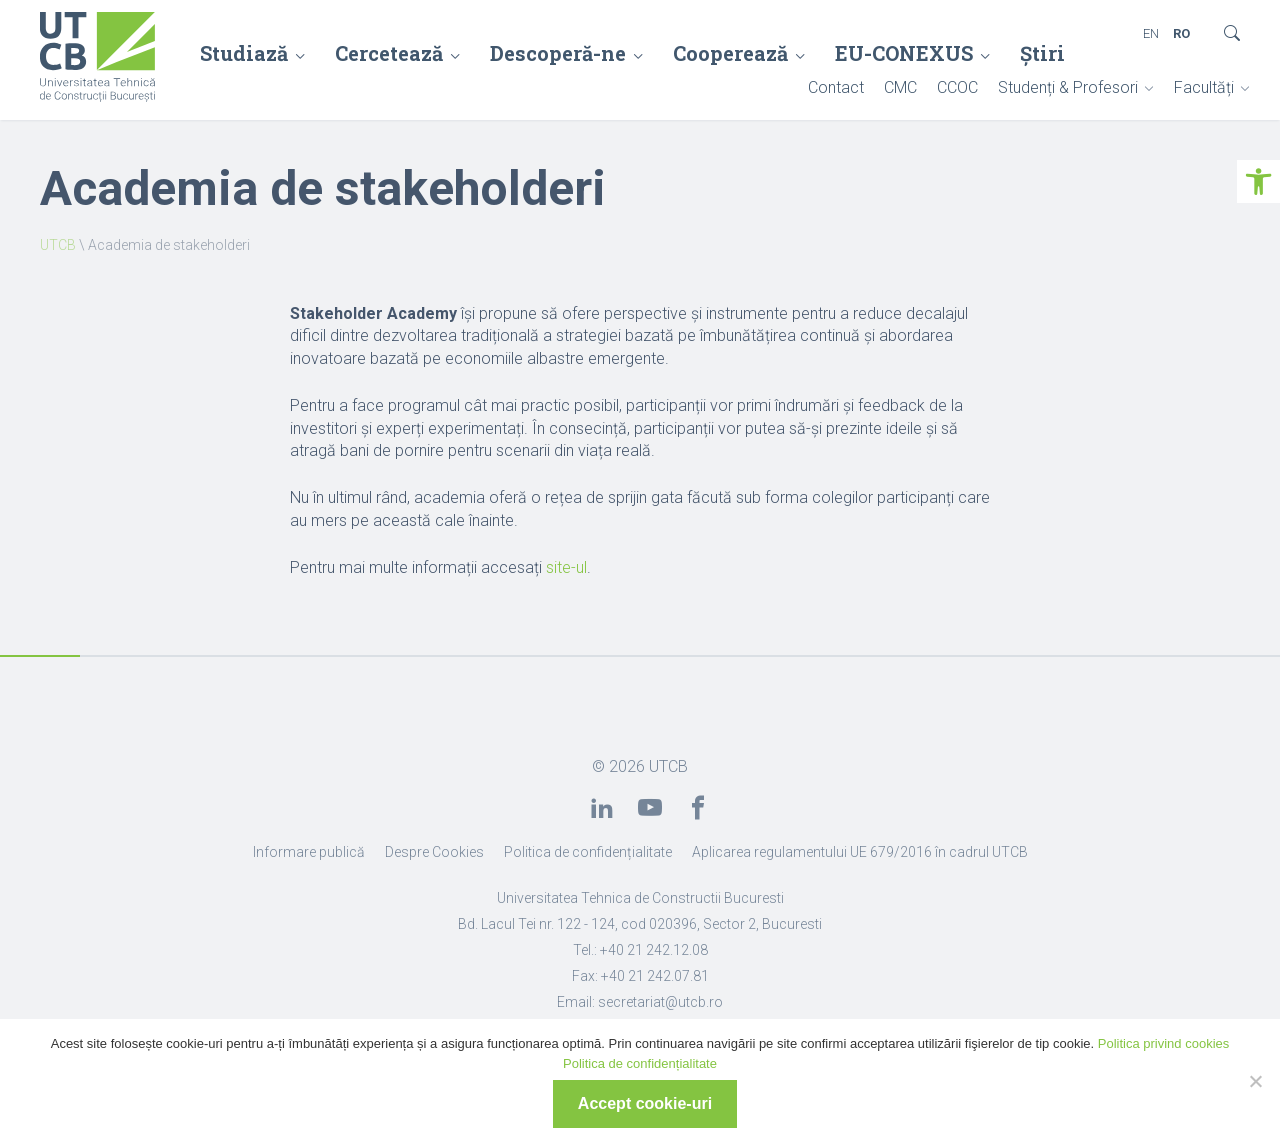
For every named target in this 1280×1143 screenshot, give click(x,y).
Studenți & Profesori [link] (1068, 87)
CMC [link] (900, 87)
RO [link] (1181, 33)
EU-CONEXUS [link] (904, 53)
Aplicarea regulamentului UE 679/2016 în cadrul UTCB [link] (860, 852)
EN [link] (1151, 33)
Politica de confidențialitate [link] (588, 852)
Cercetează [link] (389, 53)
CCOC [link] (957, 87)
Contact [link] (836, 87)
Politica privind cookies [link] (1164, 1043)
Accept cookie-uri (645, 1103)
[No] (1255, 1081)
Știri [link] (1042, 53)
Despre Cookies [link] (434, 852)
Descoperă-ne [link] (558, 53)
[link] (1258, 181)
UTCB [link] (58, 245)
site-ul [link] (566, 567)
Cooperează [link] (730, 53)
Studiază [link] (244, 53)
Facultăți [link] (1204, 87)
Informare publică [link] (309, 852)
